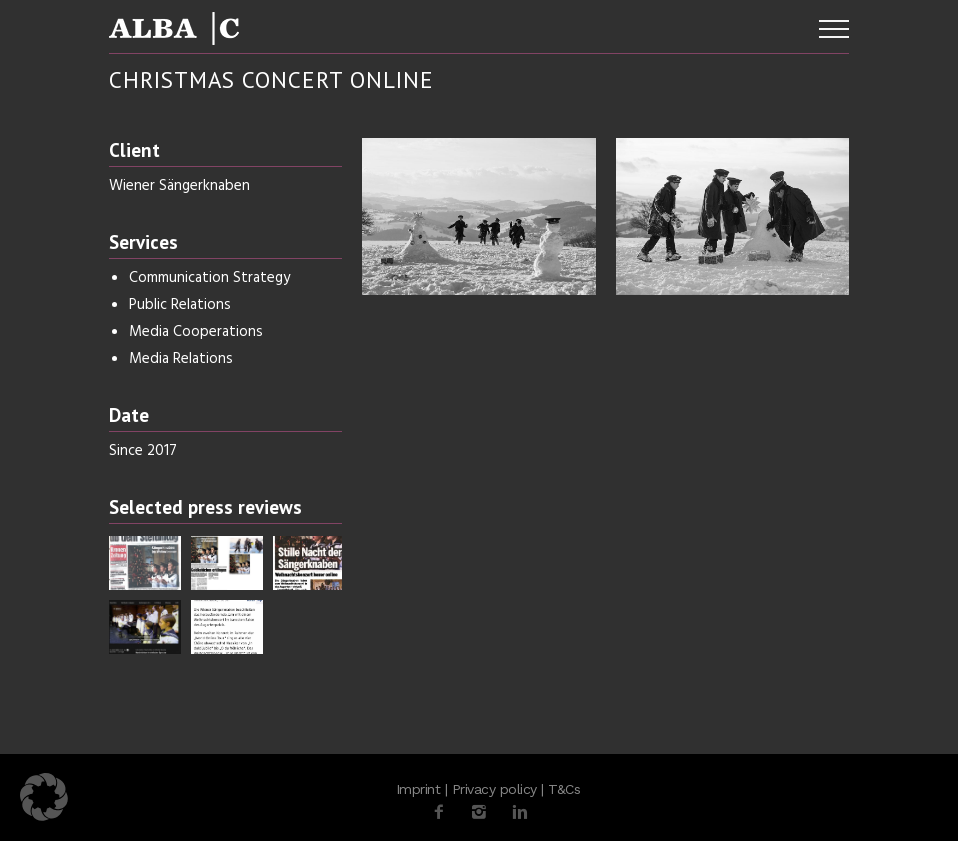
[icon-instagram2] (484, 812)
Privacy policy (494, 789)
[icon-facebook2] (444, 812)
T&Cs (564, 789)
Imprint (418, 789)
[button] (44, 797)
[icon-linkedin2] (520, 812)
